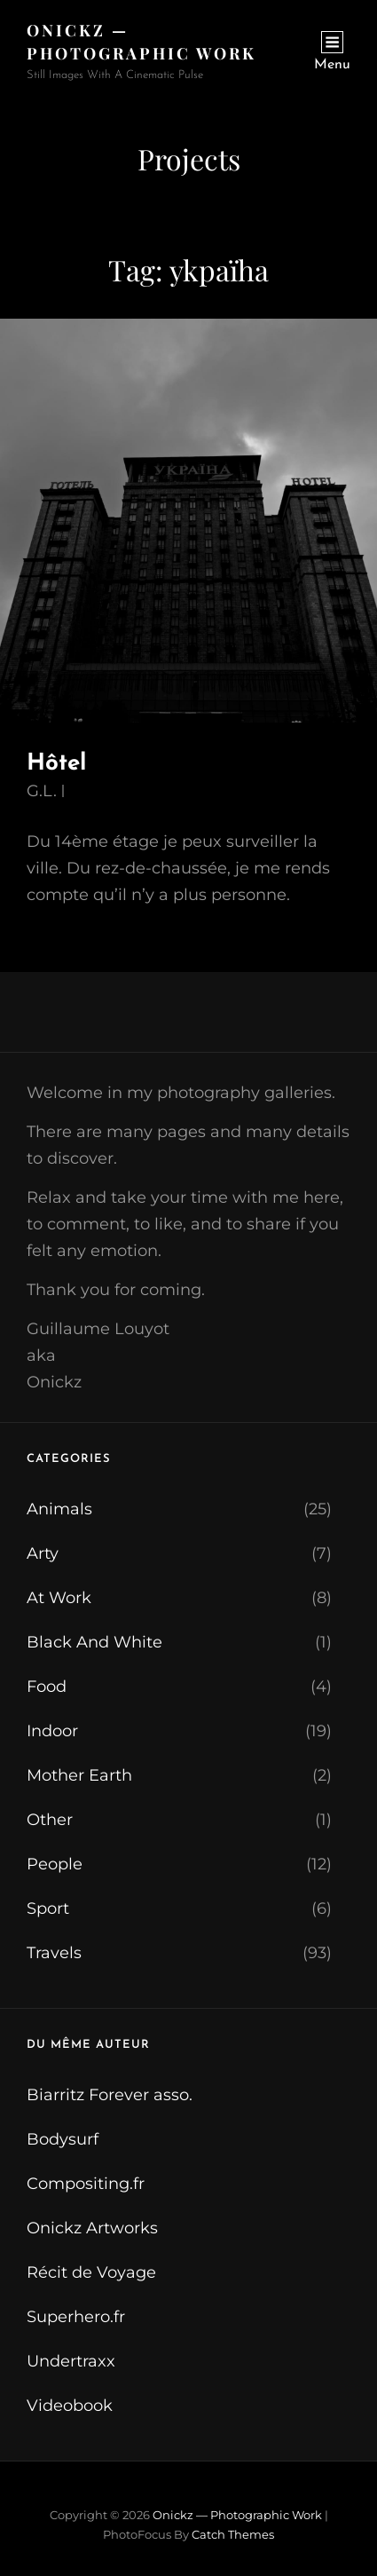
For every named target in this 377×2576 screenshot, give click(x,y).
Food (47, 1686)
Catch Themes (233, 2534)
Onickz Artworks (92, 2228)
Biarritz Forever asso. (109, 2095)
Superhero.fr (76, 2317)
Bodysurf (62, 2139)
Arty (43, 1553)
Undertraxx (71, 2361)
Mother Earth (79, 1775)
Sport (48, 1908)
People (54, 1864)
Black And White (94, 1642)
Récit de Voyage (91, 2272)
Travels (54, 1953)
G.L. (42, 791)
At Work (59, 1598)
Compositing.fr (86, 2183)
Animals (59, 1509)
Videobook (70, 2405)
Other (50, 1819)
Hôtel (56, 764)
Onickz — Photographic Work (237, 2515)
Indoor (52, 1731)
